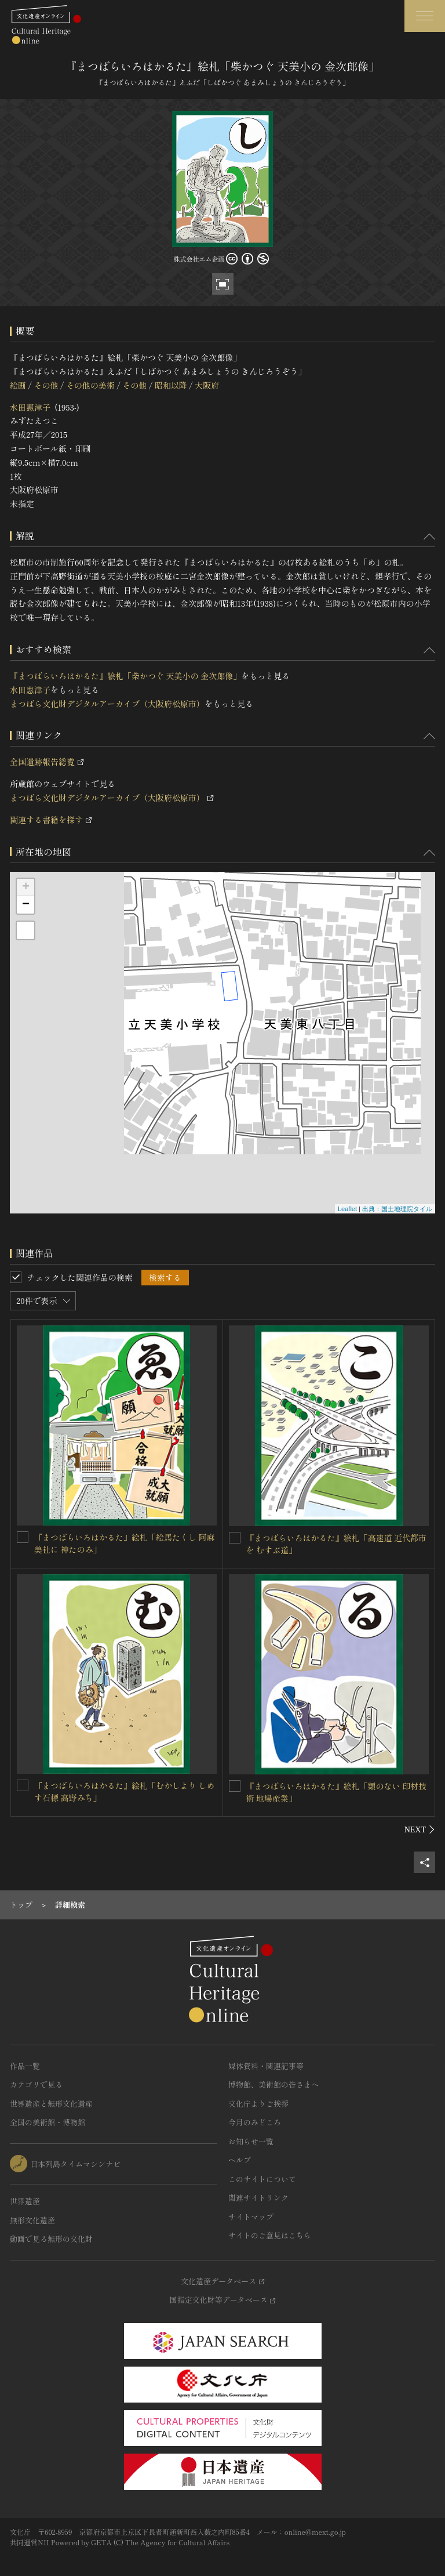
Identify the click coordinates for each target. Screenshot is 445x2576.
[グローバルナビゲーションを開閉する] (424, 16)
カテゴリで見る (36, 2084)
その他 (46, 385)
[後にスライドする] (419, 1829)
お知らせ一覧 (250, 2141)
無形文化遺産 (32, 2220)
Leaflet (347, 1208)
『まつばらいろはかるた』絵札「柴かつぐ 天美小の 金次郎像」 (125, 676)
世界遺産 (25, 2201)
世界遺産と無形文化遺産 (51, 2103)
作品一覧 (25, 2065)
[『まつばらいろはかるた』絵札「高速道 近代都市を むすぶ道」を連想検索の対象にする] (234, 1538)
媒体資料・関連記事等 (266, 2065)
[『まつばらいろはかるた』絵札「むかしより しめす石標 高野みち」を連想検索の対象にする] (22, 1785)
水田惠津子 (30, 407)
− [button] (26, 905)
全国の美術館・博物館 (47, 2122)
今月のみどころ (254, 2122)
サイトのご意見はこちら (269, 2235)
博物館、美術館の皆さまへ (273, 2084)
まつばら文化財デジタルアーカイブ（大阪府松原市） (107, 703)
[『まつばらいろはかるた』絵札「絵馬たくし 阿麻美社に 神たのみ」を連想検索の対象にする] (22, 1537)
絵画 (18, 385)
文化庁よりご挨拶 (258, 2103)
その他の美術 (90, 385)
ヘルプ (239, 2159)
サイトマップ (250, 2216)
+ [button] (26, 887)
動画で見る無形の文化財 (51, 2238)
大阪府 (207, 385)
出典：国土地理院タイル (397, 1208)
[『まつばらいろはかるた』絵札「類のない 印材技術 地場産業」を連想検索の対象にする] (234, 1786)
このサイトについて (262, 2178)
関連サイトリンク (258, 2197)
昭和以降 (171, 385)
